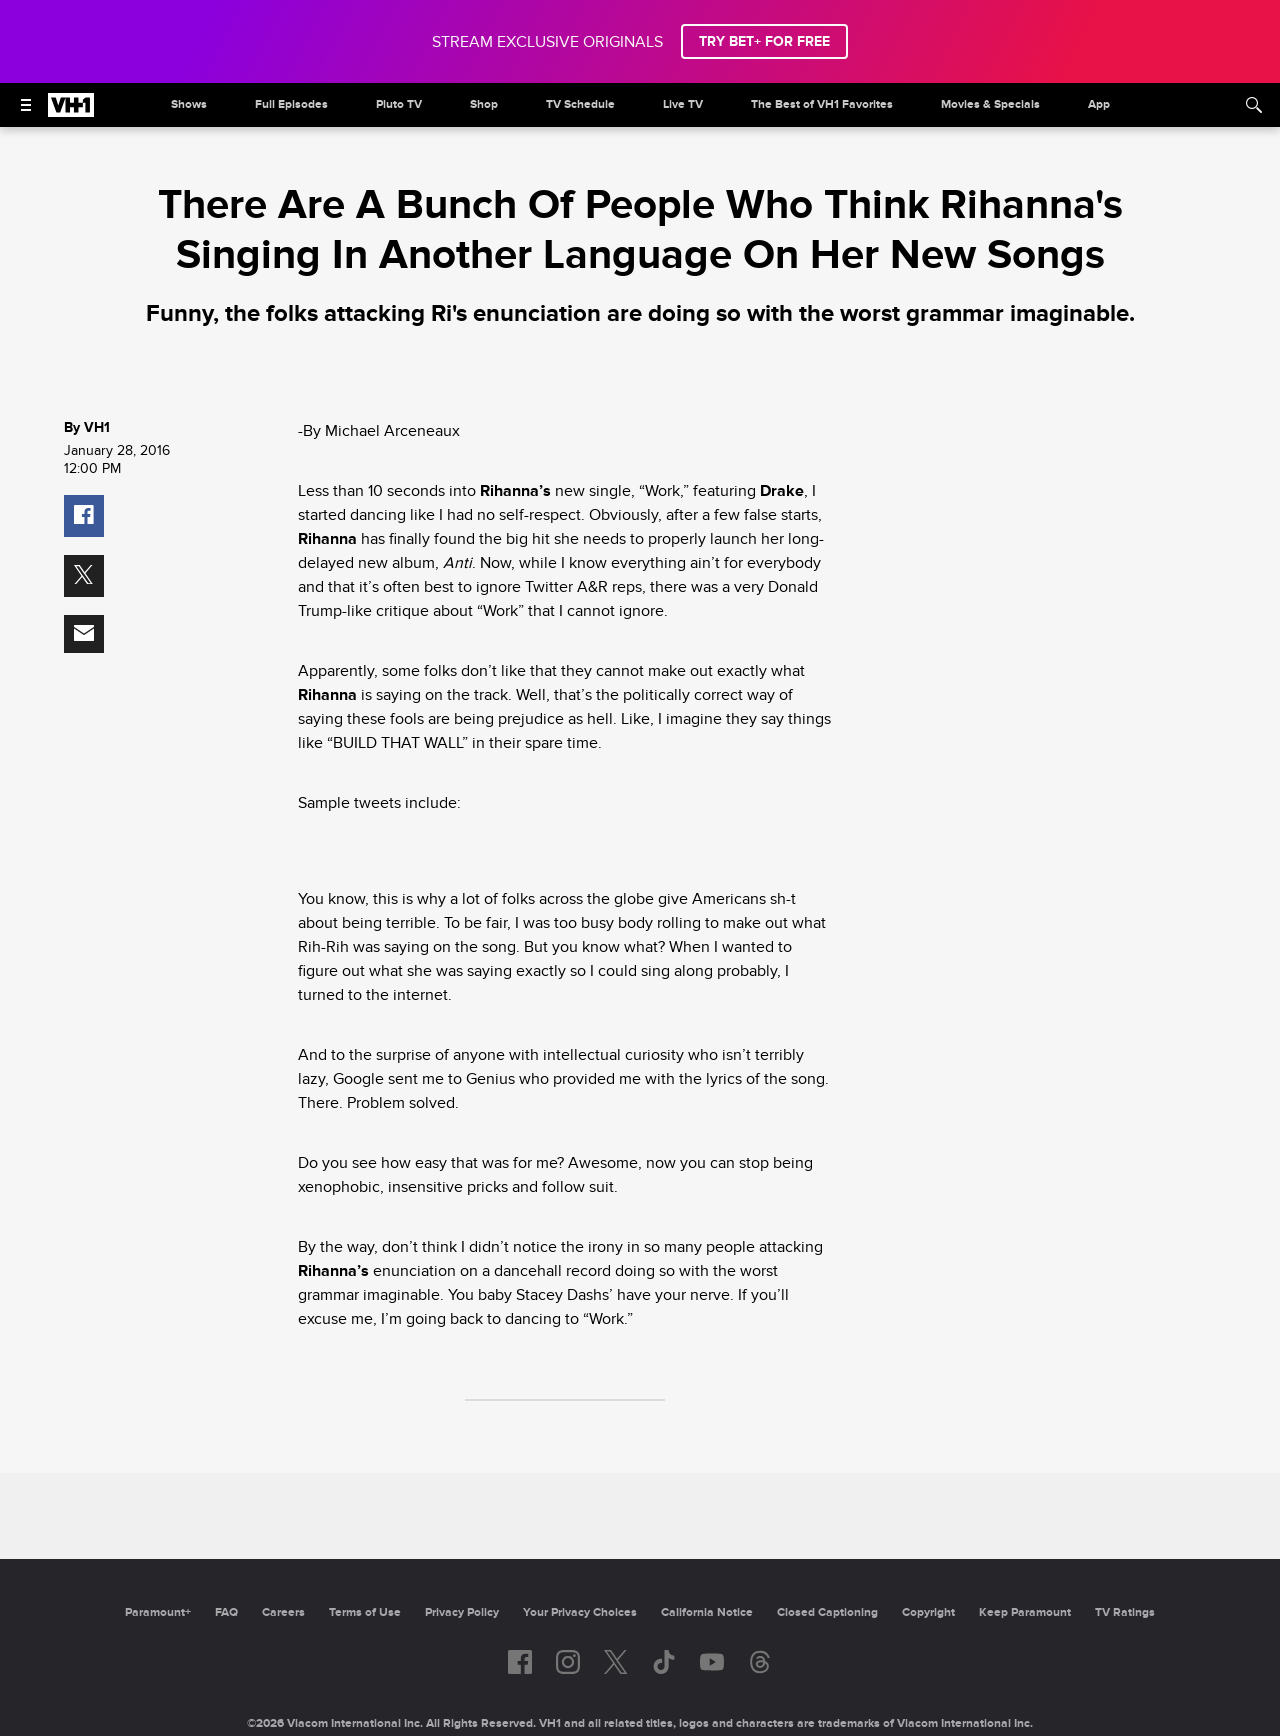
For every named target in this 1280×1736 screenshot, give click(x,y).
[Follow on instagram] (568, 1662)
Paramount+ (158, 1612)
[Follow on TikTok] (664, 1662)
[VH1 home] (71, 112)
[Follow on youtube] (712, 1662)
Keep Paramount (1025, 1612)
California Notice (707, 1612)
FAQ (226, 1612)
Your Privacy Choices (580, 1612)
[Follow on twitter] (615, 1662)
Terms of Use (365, 1612)
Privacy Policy (462, 1612)
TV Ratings (1125, 1612)
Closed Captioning (827, 1612)
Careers (283, 1612)
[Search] (1254, 105)
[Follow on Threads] (760, 1662)
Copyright (928, 1612)
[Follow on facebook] (520, 1662)
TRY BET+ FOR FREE (764, 41)
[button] (84, 516)
